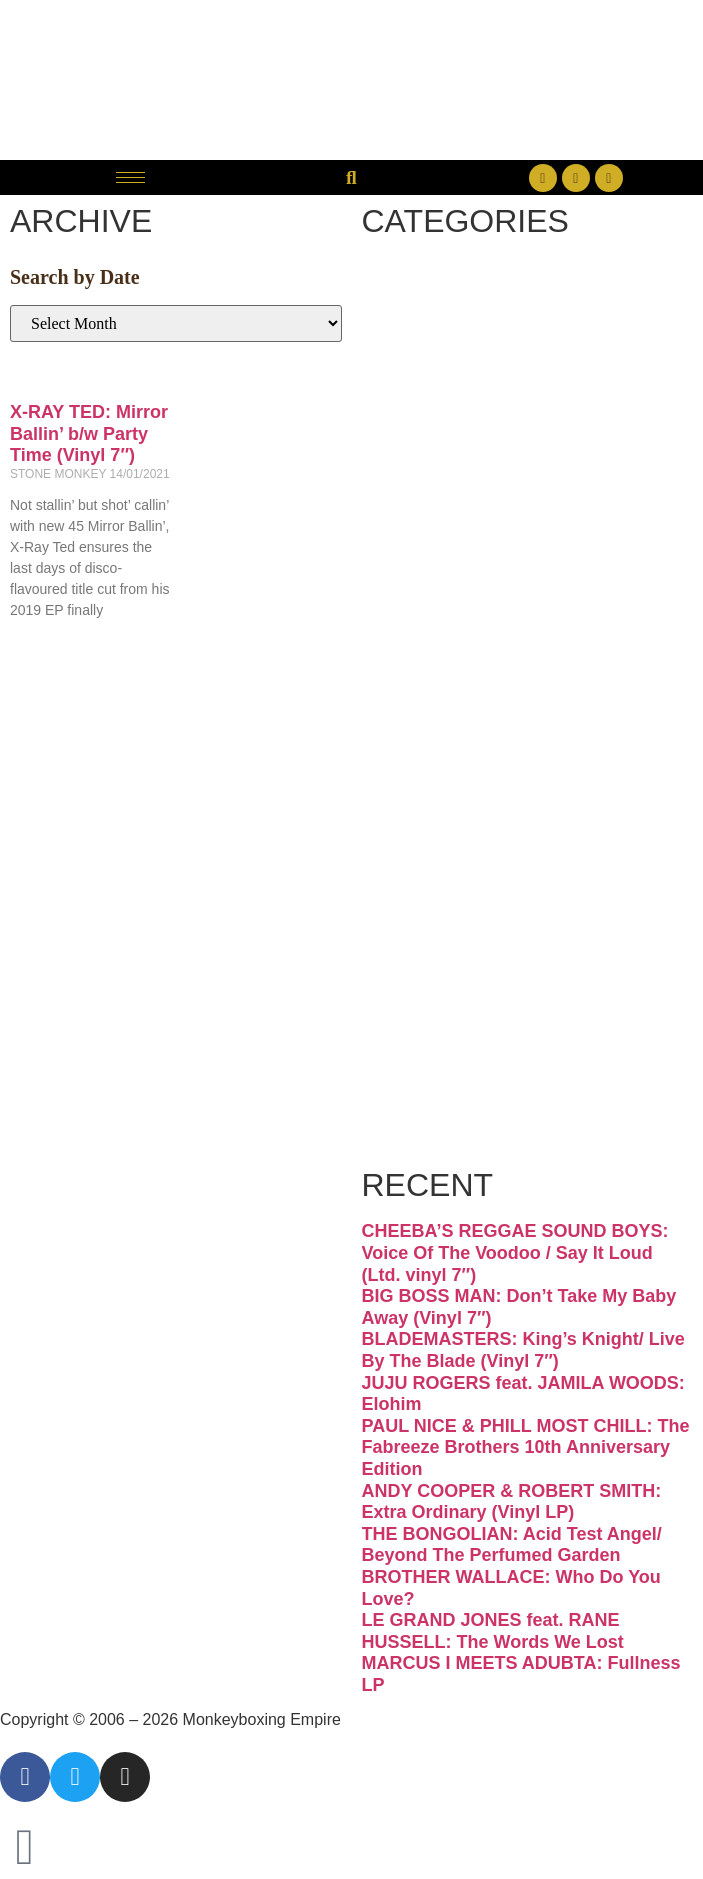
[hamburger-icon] (130, 177)
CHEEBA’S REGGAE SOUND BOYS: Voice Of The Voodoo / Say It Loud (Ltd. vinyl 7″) (515, 1252)
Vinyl (432, 1014)
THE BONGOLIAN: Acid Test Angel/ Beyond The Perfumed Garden (512, 1545)
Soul (427, 942)
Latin (432, 725)
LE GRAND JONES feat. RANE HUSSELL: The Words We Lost (493, 1631)
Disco (439, 364)
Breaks (452, 292)
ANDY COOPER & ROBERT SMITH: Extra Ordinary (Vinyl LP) (512, 1502)
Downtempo (502, 436)
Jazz (426, 653)
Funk (432, 509)
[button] (351, 177)
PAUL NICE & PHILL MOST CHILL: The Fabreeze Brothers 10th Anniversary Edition (526, 1447)
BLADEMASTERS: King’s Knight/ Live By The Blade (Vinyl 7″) (523, 1350)
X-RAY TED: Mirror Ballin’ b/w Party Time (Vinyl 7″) (89, 433)
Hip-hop (461, 581)
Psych (444, 797)
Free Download (482, 1109)
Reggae (458, 870)
